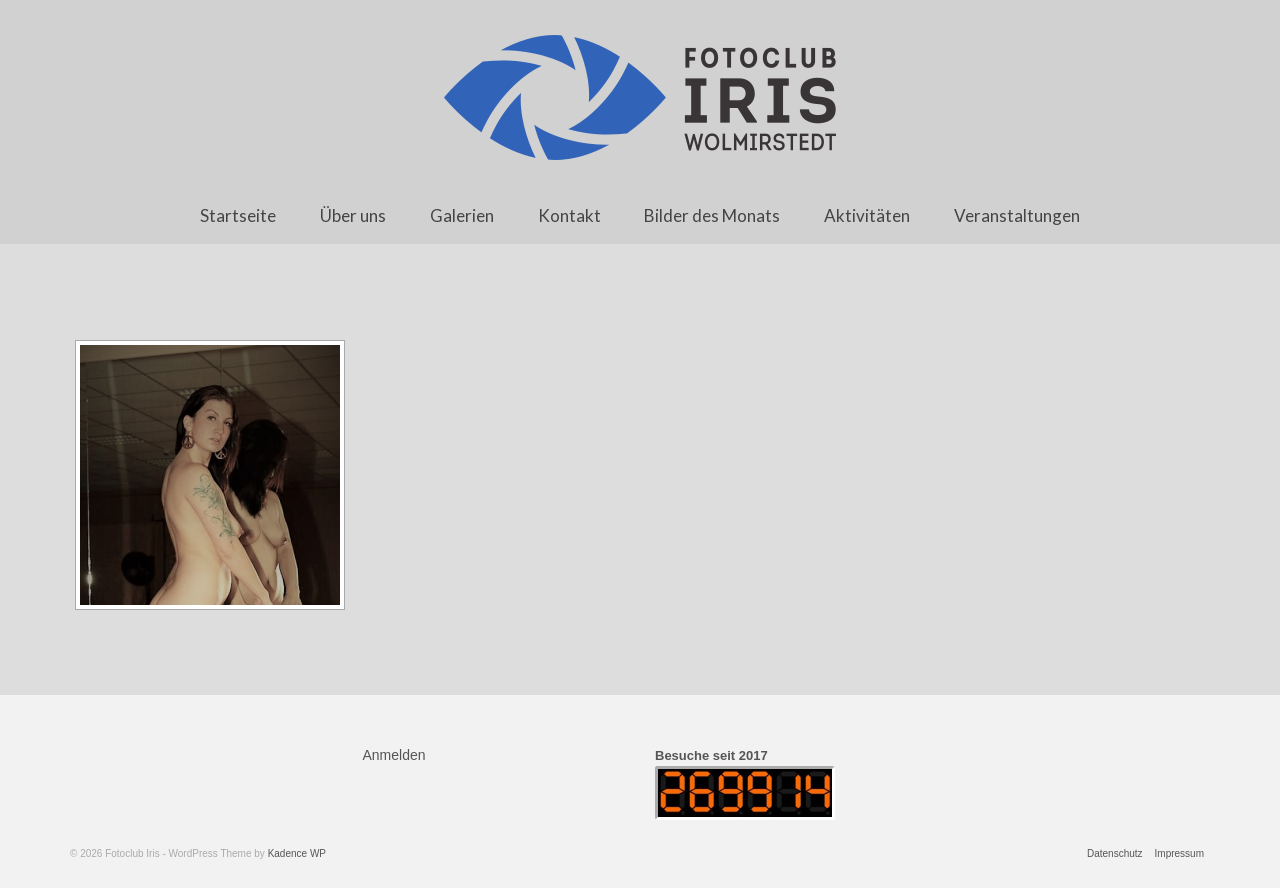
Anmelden (394, 755)
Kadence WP (297, 853)
